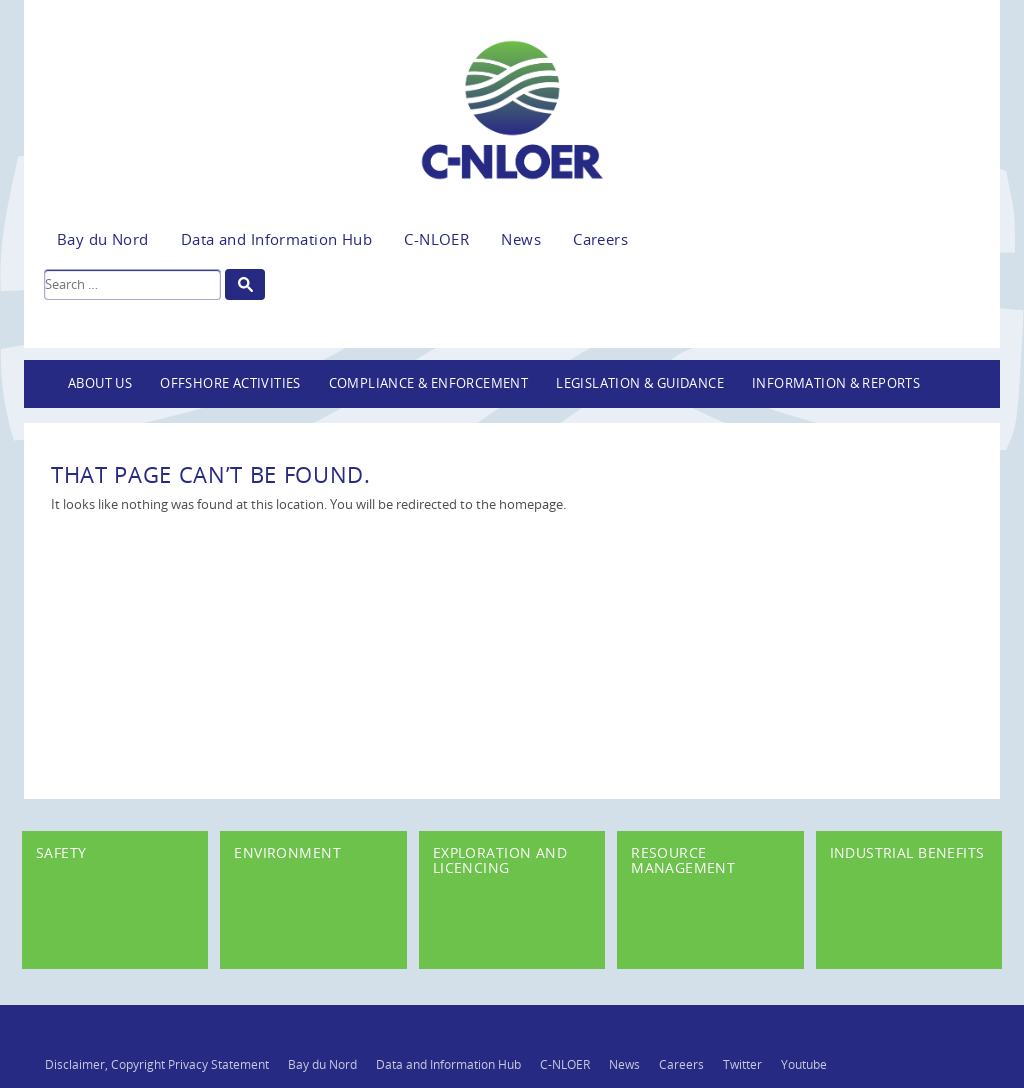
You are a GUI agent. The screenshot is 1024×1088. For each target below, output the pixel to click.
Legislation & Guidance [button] (640, 383)
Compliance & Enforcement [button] (429, 383)
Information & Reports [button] (836, 383)
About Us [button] (100, 383)
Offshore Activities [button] (230, 383)
